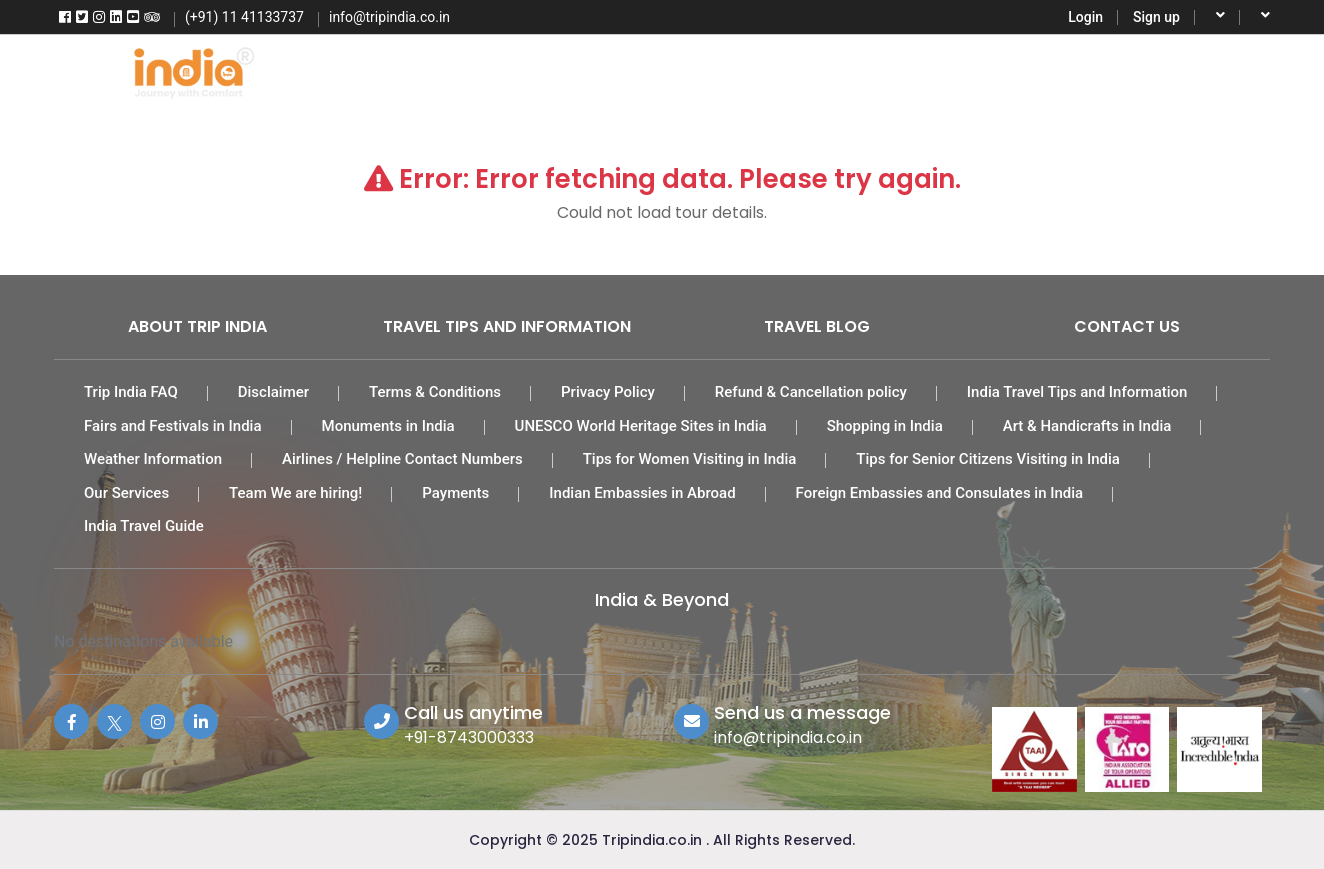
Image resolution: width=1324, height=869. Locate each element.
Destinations (1052, 70)
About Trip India (197, 326)
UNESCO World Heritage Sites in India (641, 426)
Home (347, 70)
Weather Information (153, 459)
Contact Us (1127, 326)
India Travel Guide (144, 526)
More (1156, 70)
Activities (932, 70)
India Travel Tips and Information (1077, 392)
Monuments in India (388, 426)
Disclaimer (273, 392)
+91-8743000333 (469, 737)
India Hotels (696, 70)
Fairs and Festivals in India (173, 426)
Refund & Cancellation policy (811, 392)
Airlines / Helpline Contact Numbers (402, 459)
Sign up (1156, 17)
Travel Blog (817, 326)
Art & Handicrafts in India (1087, 426)
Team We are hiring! (295, 493)
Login (1085, 17)
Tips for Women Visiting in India (690, 459)
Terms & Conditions (435, 392)
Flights (439, 70)
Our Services (126, 493)
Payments (455, 493)
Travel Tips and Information (507, 326)
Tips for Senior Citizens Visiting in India (988, 459)
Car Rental (819, 70)
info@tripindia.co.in (788, 737)
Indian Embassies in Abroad (642, 493)
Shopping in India (885, 426)
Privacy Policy (608, 392)
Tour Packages (559, 70)
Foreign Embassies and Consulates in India (940, 493)
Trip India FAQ (131, 392)
